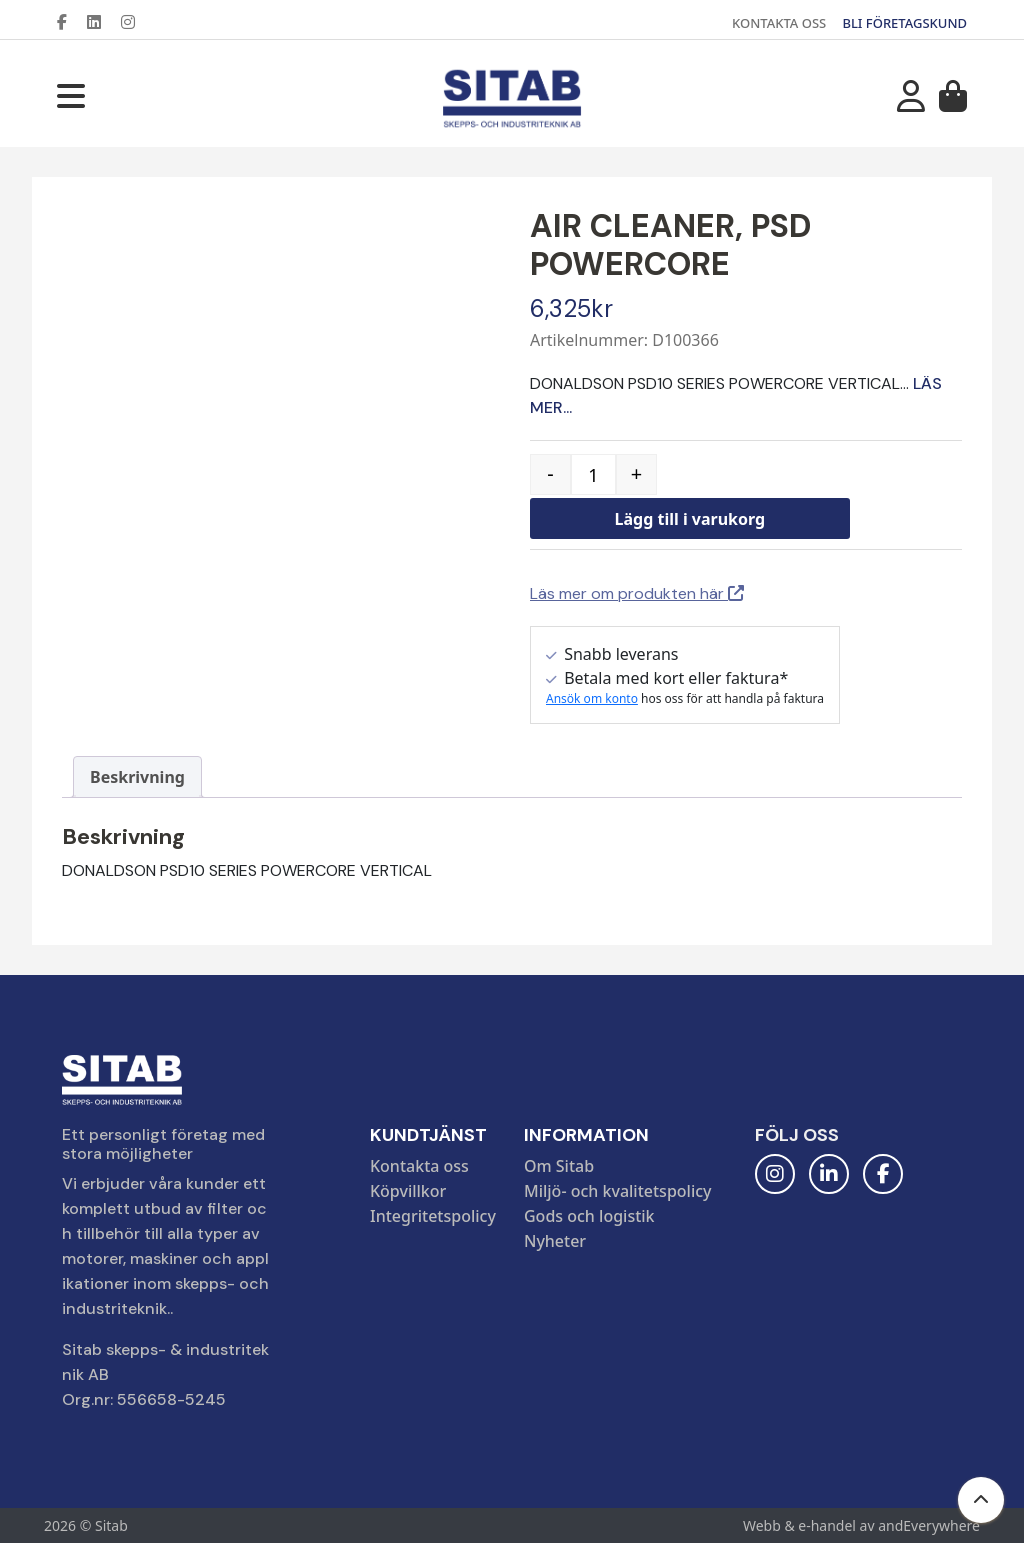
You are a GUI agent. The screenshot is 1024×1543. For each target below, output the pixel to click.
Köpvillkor (408, 1191)
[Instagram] (136, 22)
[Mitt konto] (911, 102)
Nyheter (555, 1241)
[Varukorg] (953, 102)
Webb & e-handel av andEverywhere (861, 1525)
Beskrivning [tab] (137, 777)
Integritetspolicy (433, 1216)
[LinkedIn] (102, 22)
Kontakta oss (419, 1166)
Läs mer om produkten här (637, 593)
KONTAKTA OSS (779, 23)
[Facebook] (70, 22)
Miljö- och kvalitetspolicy (618, 1191)
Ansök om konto (592, 698)
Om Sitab (559, 1166)
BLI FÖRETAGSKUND (904, 23)
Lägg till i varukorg (690, 519)
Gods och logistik (589, 1216)
